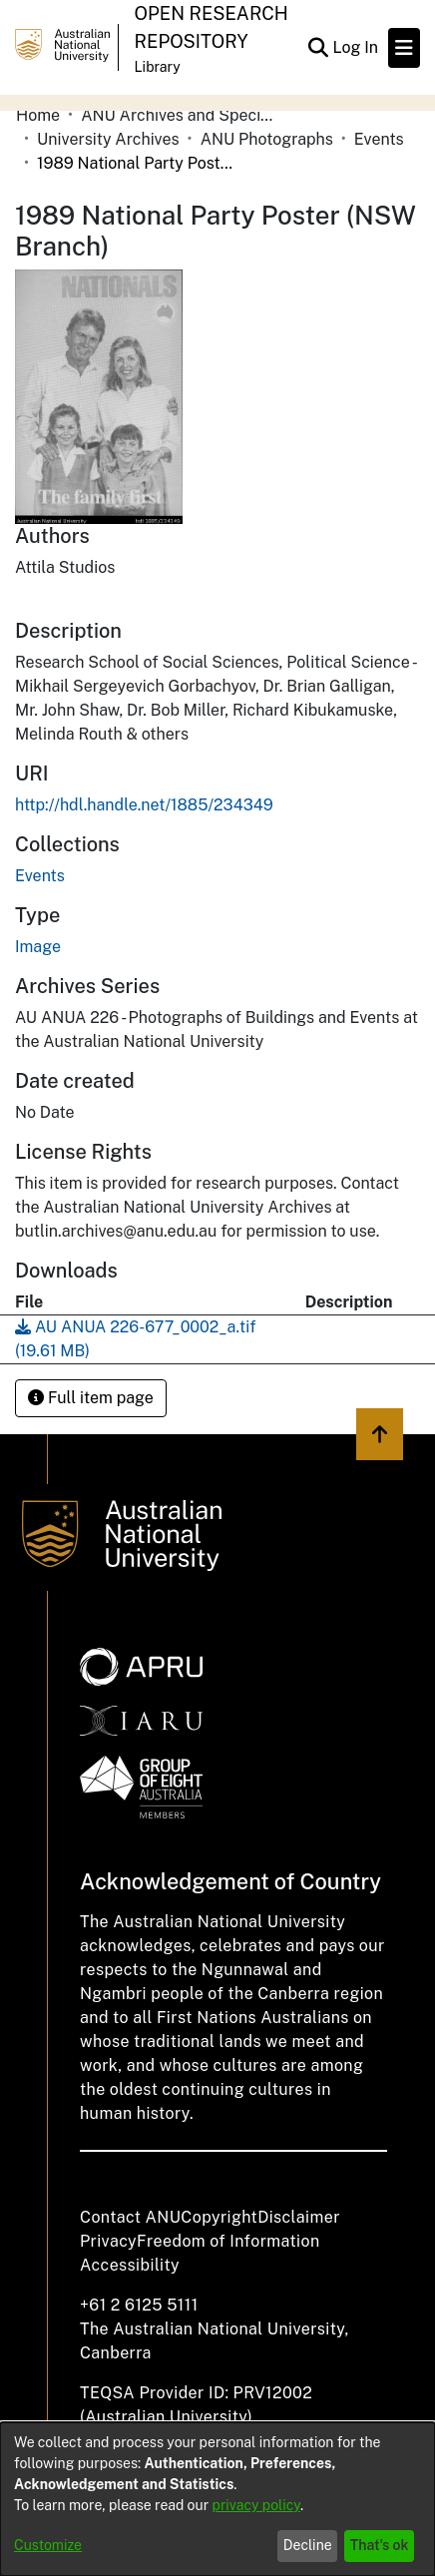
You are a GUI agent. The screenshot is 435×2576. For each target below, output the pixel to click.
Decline (307, 2545)
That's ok (379, 2545)
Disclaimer (298, 2217)
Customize (48, 2545)
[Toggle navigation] (404, 48)
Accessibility (130, 2265)
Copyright (219, 2217)
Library (158, 67)
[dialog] (217, 2499)
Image (38, 946)
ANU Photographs (267, 139)
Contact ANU (130, 2217)
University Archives (108, 139)
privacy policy (256, 2505)
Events (379, 139)
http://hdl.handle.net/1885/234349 (144, 804)
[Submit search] (317, 48)
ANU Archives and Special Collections (180, 115)
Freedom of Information (228, 2241)
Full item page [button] (91, 1397)
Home (38, 115)
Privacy (108, 2241)
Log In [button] (356, 47)
